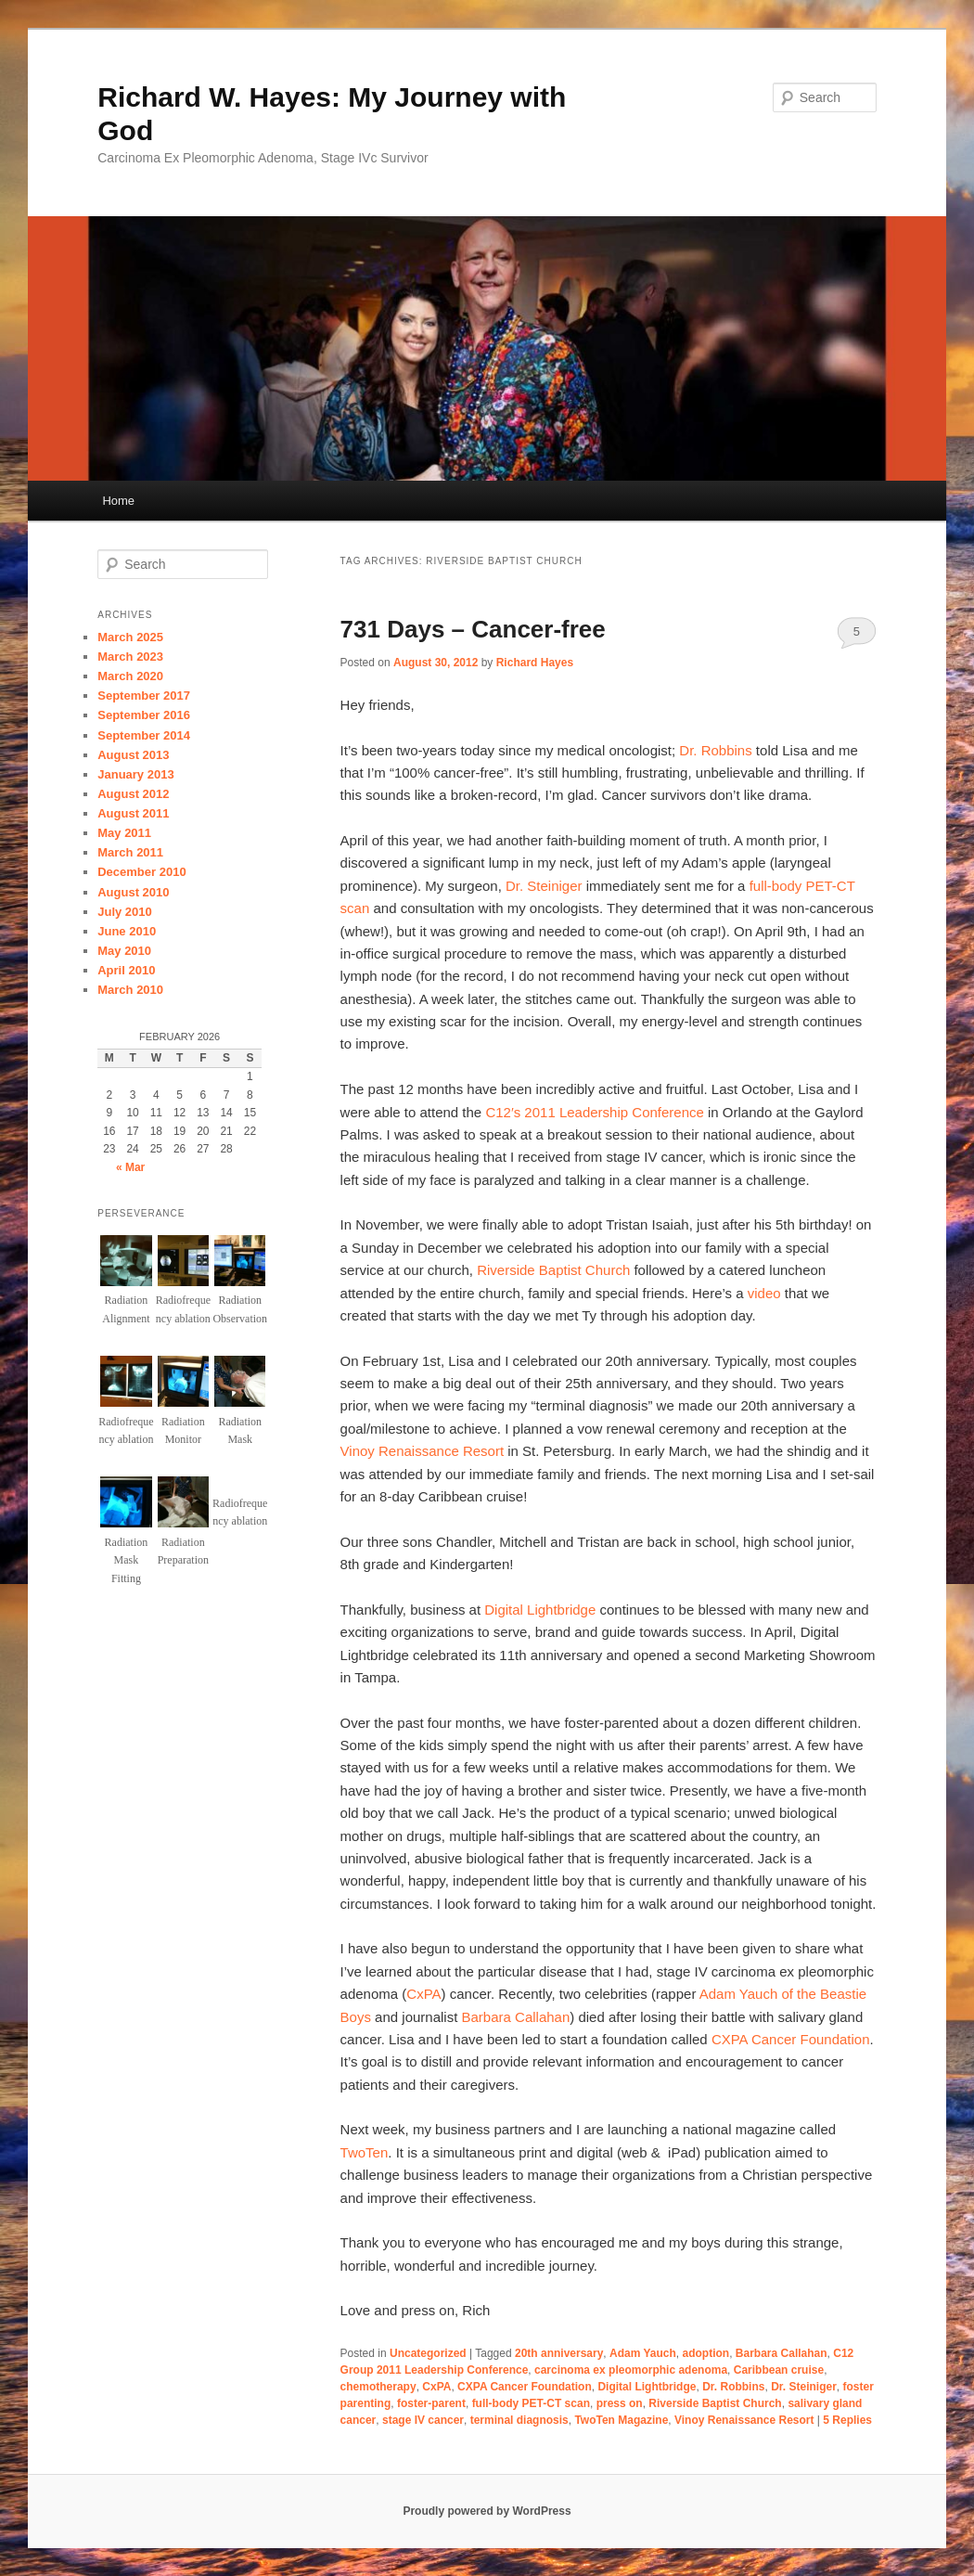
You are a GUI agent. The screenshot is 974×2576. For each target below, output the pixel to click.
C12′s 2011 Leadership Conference (594, 1112)
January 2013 (135, 774)
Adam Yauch (642, 2353)
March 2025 (130, 637)
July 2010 (124, 912)
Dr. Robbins (715, 750)
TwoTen (364, 2152)
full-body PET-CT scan (531, 2403)
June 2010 (126, 931)
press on (619, 2403)
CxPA (423, 1994)
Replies (847, 2420)
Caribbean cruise (779, 2369)
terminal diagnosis (519, 2420)
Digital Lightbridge (540, 1609)
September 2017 (143, 695)
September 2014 (143, 735)
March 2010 (130, 990)
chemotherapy (378, 2386)
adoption (706, 2353)
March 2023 (130, 656)
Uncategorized (428, 2353)
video (764, 1293)
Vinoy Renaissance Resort (422, 1451)
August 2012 (133, 794)
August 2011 (133, 813)
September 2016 (143, 715)
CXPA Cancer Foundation (790, 2039)
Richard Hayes (534, 662)
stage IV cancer (423, 2420)
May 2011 (124, 833)
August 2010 (133, 892)
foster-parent (431, 2403)
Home (118, 501)
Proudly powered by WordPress (486, 2511)
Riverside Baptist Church (553, 1270)
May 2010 (124, 951)
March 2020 (130, 676)
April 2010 (126, 970)
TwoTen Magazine (621, 2420)
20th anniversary (559, 2353)
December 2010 (141, 872)
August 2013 (133, 755)
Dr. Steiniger (544, 886)
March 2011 (130, 852)
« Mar (130, 1167)
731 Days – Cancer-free (473, 629)
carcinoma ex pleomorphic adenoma (630, 2369)
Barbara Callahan (516, 2017)
